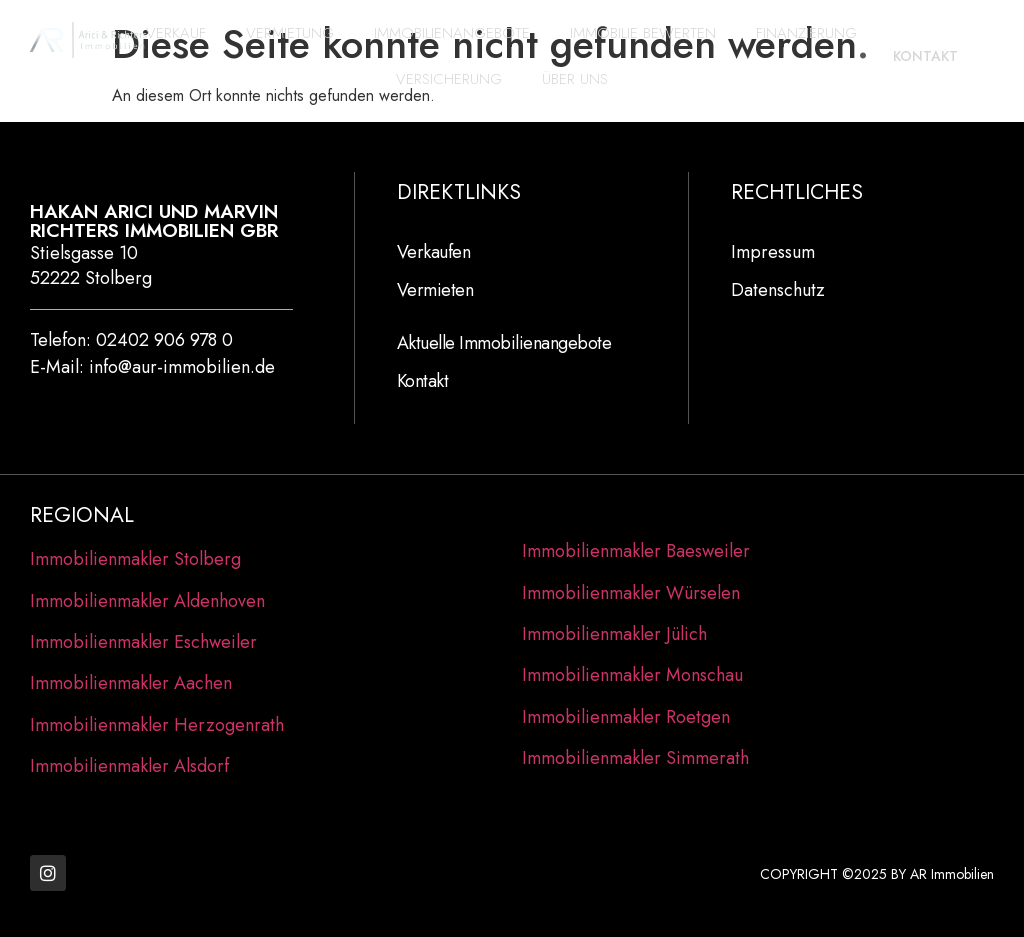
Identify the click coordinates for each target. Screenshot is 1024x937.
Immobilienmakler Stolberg (135, 559)
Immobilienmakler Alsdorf (129, 766)
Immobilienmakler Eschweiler (143, 642)
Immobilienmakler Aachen (131, 683)
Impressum (773, 252)
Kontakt (423, 381)
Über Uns (575, 79)
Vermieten (435, 290)
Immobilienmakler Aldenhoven (147, 601)
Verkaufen (434, 252)
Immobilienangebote (452, 33)
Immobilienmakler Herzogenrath (157, 725)
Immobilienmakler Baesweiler (636, 551)
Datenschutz (778, 290)
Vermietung (290, 33)
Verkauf (176, 33)
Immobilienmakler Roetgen (626, 717)
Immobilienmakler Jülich (614, 634)
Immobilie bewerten (643, 33)
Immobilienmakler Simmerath (635, 758)
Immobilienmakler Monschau (632, 675)
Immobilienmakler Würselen (631, 593)
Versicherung (449, 79)
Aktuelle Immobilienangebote (504, 343)
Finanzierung (806, 33)
